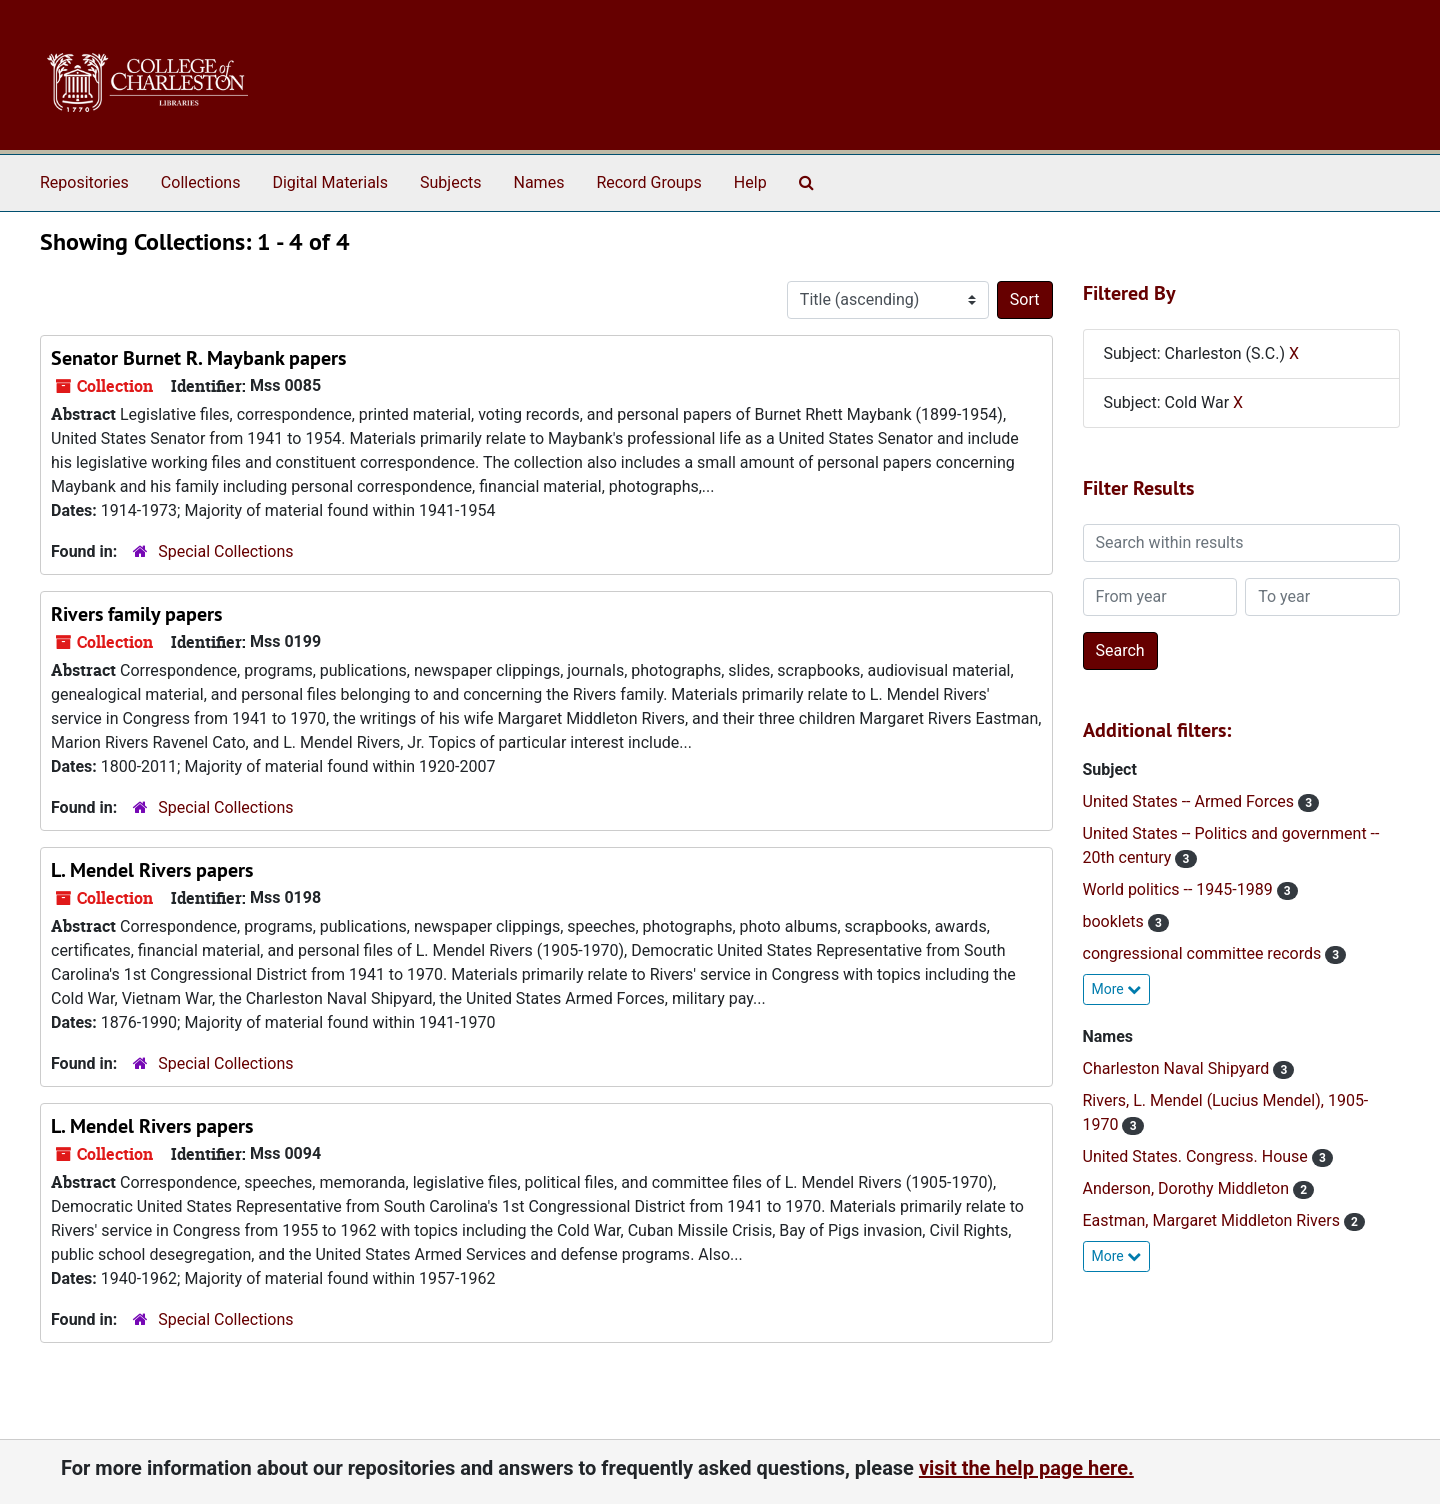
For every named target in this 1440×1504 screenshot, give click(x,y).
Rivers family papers (136, 614)
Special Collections (225, 551)
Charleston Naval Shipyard (1178, 1068)
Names (539, 182)
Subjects (450, 182)
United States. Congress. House (1197, 1156)
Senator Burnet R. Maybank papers (198, 358)
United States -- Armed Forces (1191, 801)
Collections (201, 182)
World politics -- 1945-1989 (1180, 889)
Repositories (84, 182)
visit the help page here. (1026, 1468)
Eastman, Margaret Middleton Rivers (1213, 1220)
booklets (1115, 921)
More (1117, 989)
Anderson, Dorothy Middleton (1188, 1188)
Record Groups (648, 182)
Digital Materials (330, 182)
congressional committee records (1204, 953)
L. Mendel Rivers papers (152, 870)
